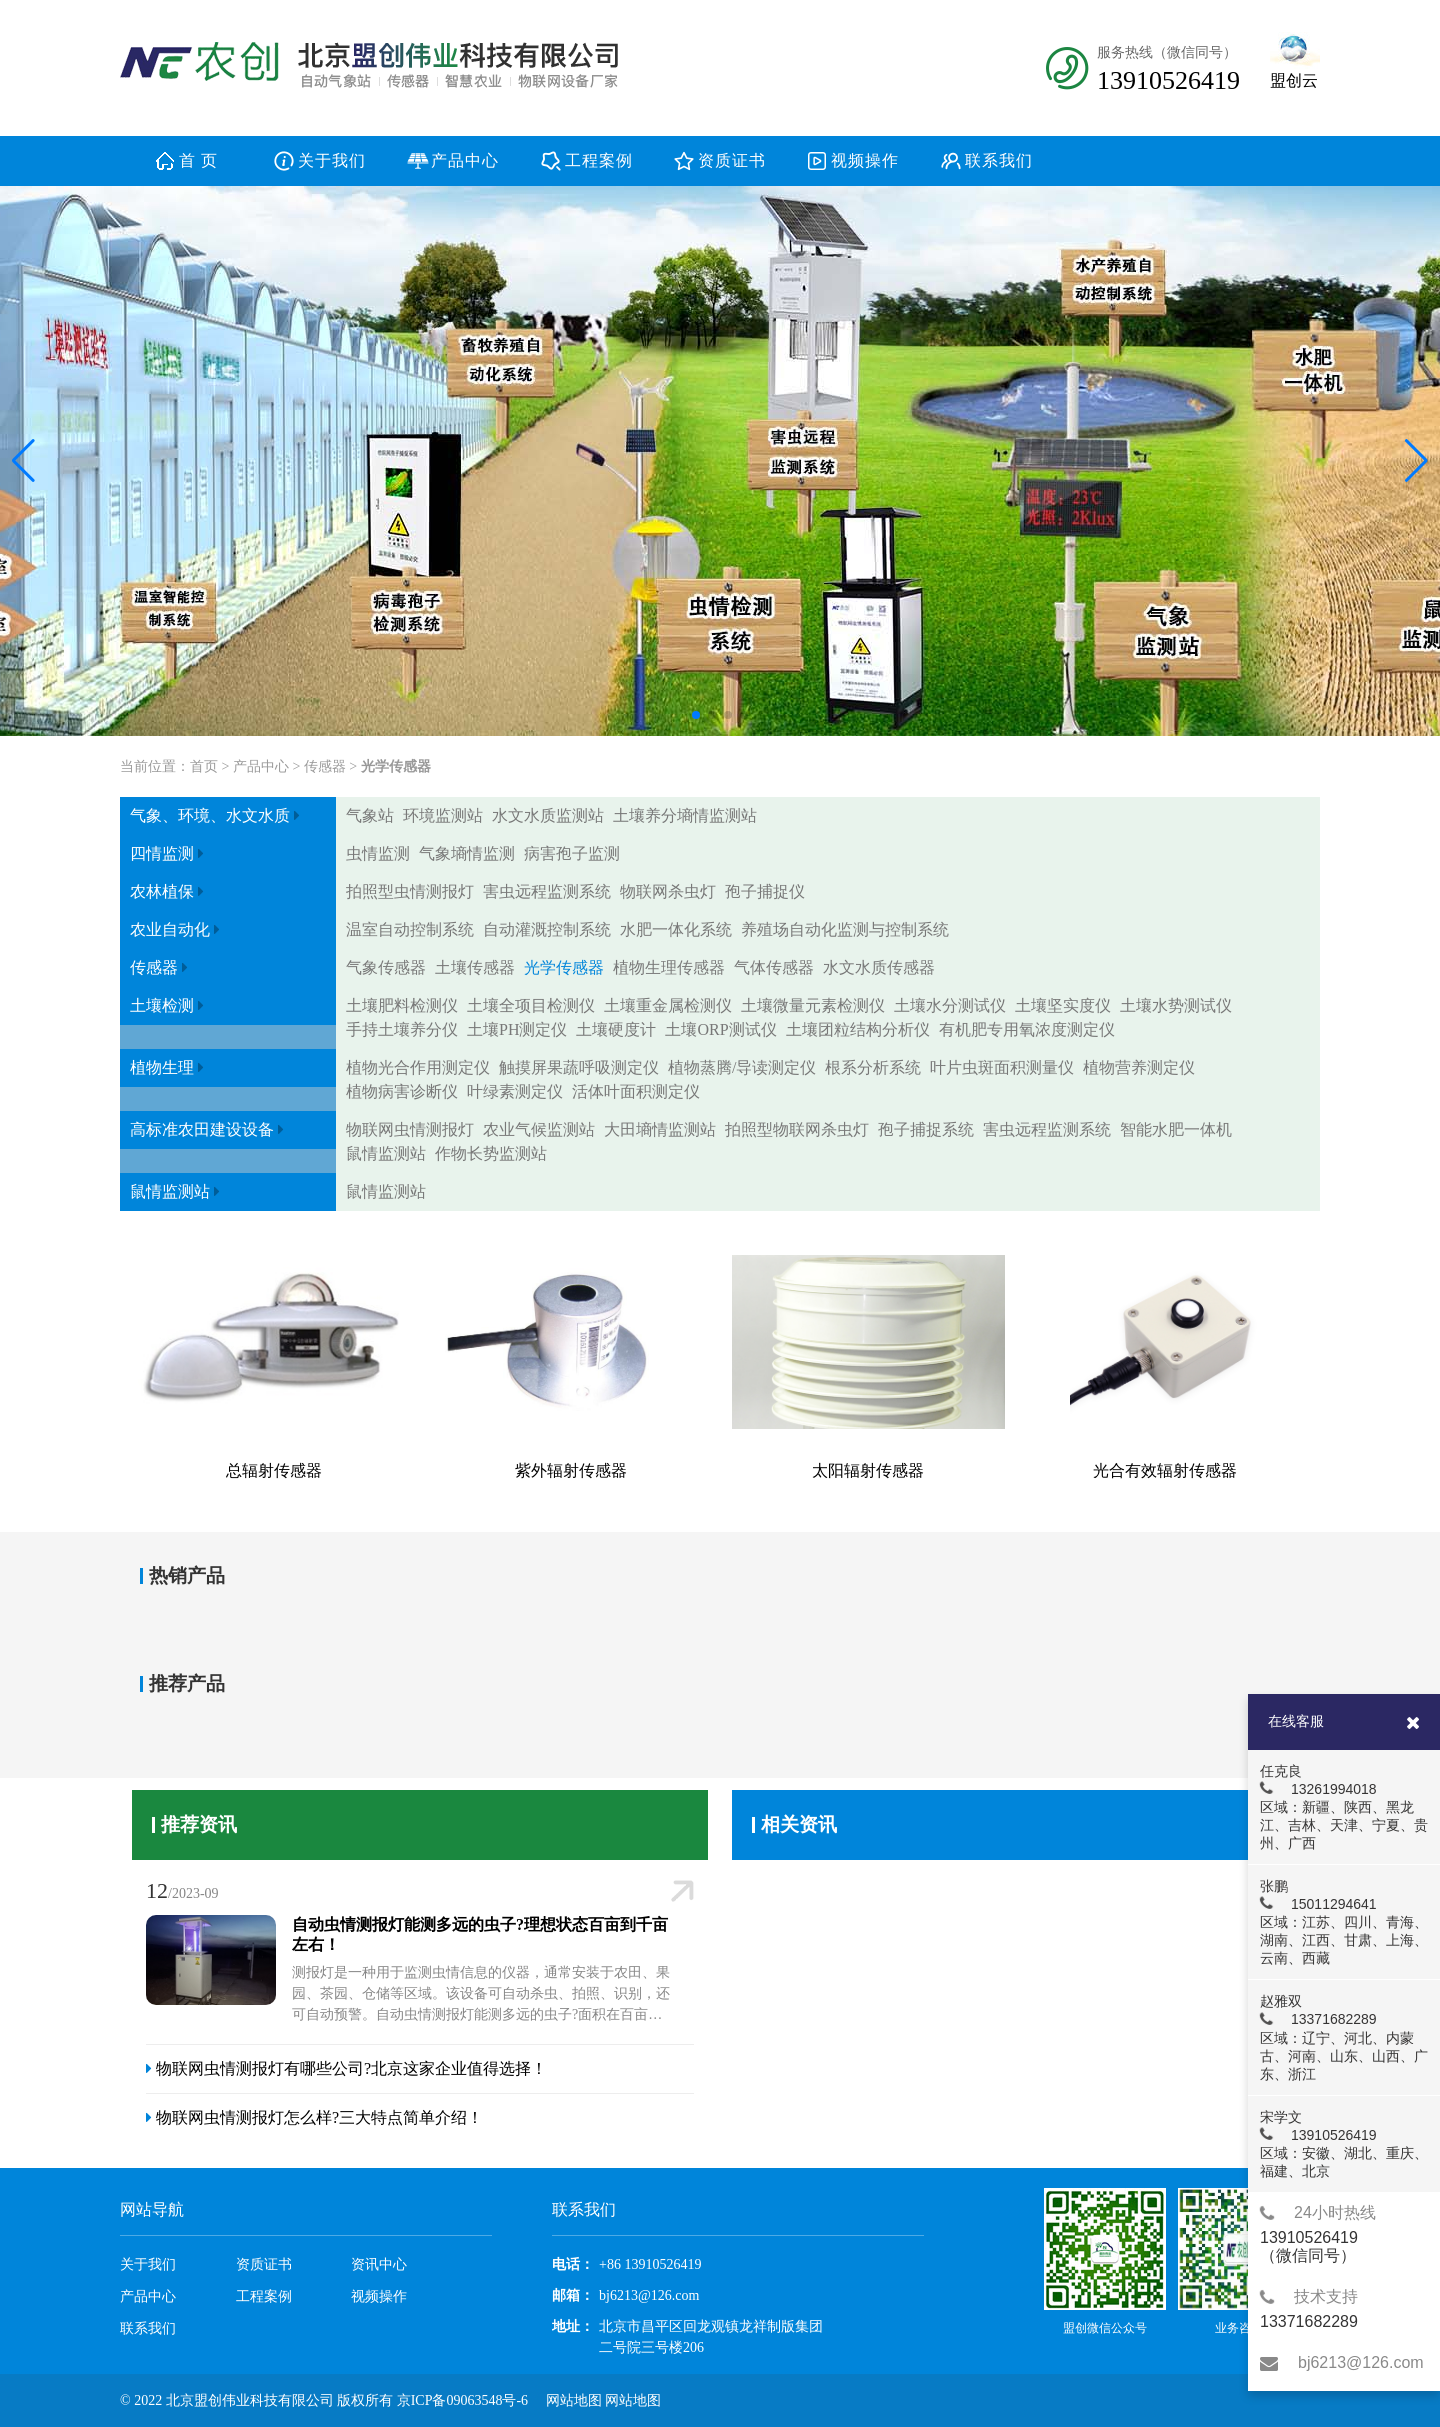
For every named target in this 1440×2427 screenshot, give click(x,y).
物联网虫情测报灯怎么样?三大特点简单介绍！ (314, 2117)
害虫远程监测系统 (547, 891)
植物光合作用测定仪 (418, 1067)
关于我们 (332, 160)
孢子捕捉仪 (765, 891)
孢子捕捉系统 (926, 1129)
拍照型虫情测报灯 (410, 891)
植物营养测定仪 (1139, 1067)
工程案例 (599, 160)
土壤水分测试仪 (950, 1005)
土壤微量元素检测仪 (813, 1005)
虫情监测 (378, 853)
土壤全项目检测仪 (531, 1005)
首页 (204, 766)
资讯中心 (379, 2264)
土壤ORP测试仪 (720, 1029)
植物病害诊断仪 (402, 1091)
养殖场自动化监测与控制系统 (845, 929)
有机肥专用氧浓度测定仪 (1027, 1029)
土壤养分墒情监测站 (685, 815)
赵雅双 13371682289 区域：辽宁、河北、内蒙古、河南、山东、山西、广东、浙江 (1343, 2037)
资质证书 (732, 160)
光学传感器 (396, 766)
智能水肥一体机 (1176, 1129)
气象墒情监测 (467, 853)
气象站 (370, 815)
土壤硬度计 (616, 1029)
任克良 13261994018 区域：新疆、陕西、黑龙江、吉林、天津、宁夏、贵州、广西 (1343, 1807)
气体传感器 (774, 967)
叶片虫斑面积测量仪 (1002, 1067)
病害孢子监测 (572, 853)
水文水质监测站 (548, 815)
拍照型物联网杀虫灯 (797, 1129)
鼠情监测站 (386, 1153)
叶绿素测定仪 (515, 1091)
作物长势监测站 (491, 1153)
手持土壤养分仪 (402, 1029)
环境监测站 (443, 815)
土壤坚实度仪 (1063, 1005)
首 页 (198, 160)
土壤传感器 (475, 967)
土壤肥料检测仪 (402, 1005)
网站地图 (574, 2400)
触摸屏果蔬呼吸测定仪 (579, 1067)
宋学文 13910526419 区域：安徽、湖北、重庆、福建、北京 (1343, 2144)
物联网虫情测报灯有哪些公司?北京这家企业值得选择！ (346, 2068)
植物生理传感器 (669, 967)
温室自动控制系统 (410, 929)
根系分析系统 (873, 1067)
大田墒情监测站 (660, 1129)
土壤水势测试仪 (1176, 1005)
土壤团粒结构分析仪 (858, 1029)
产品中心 (465, 160)
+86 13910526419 (650, 2264)
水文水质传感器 (879, 967)
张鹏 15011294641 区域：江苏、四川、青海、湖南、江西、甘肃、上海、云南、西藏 (1343, 1922)
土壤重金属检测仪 (668, 1005)
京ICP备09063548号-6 (462, 2400)
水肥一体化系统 (676, 929)
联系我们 (999, 160)
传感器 (325, 766)
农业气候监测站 (539, 1129)
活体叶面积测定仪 (636, 1091)
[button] (23, 461)
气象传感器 (386, 967)
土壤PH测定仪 (517, 1029)
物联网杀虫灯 (668, 891)
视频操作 (865, 160)
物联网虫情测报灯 (410, 1129)
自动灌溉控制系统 (547, 929)
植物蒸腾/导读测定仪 (742, 1067)
